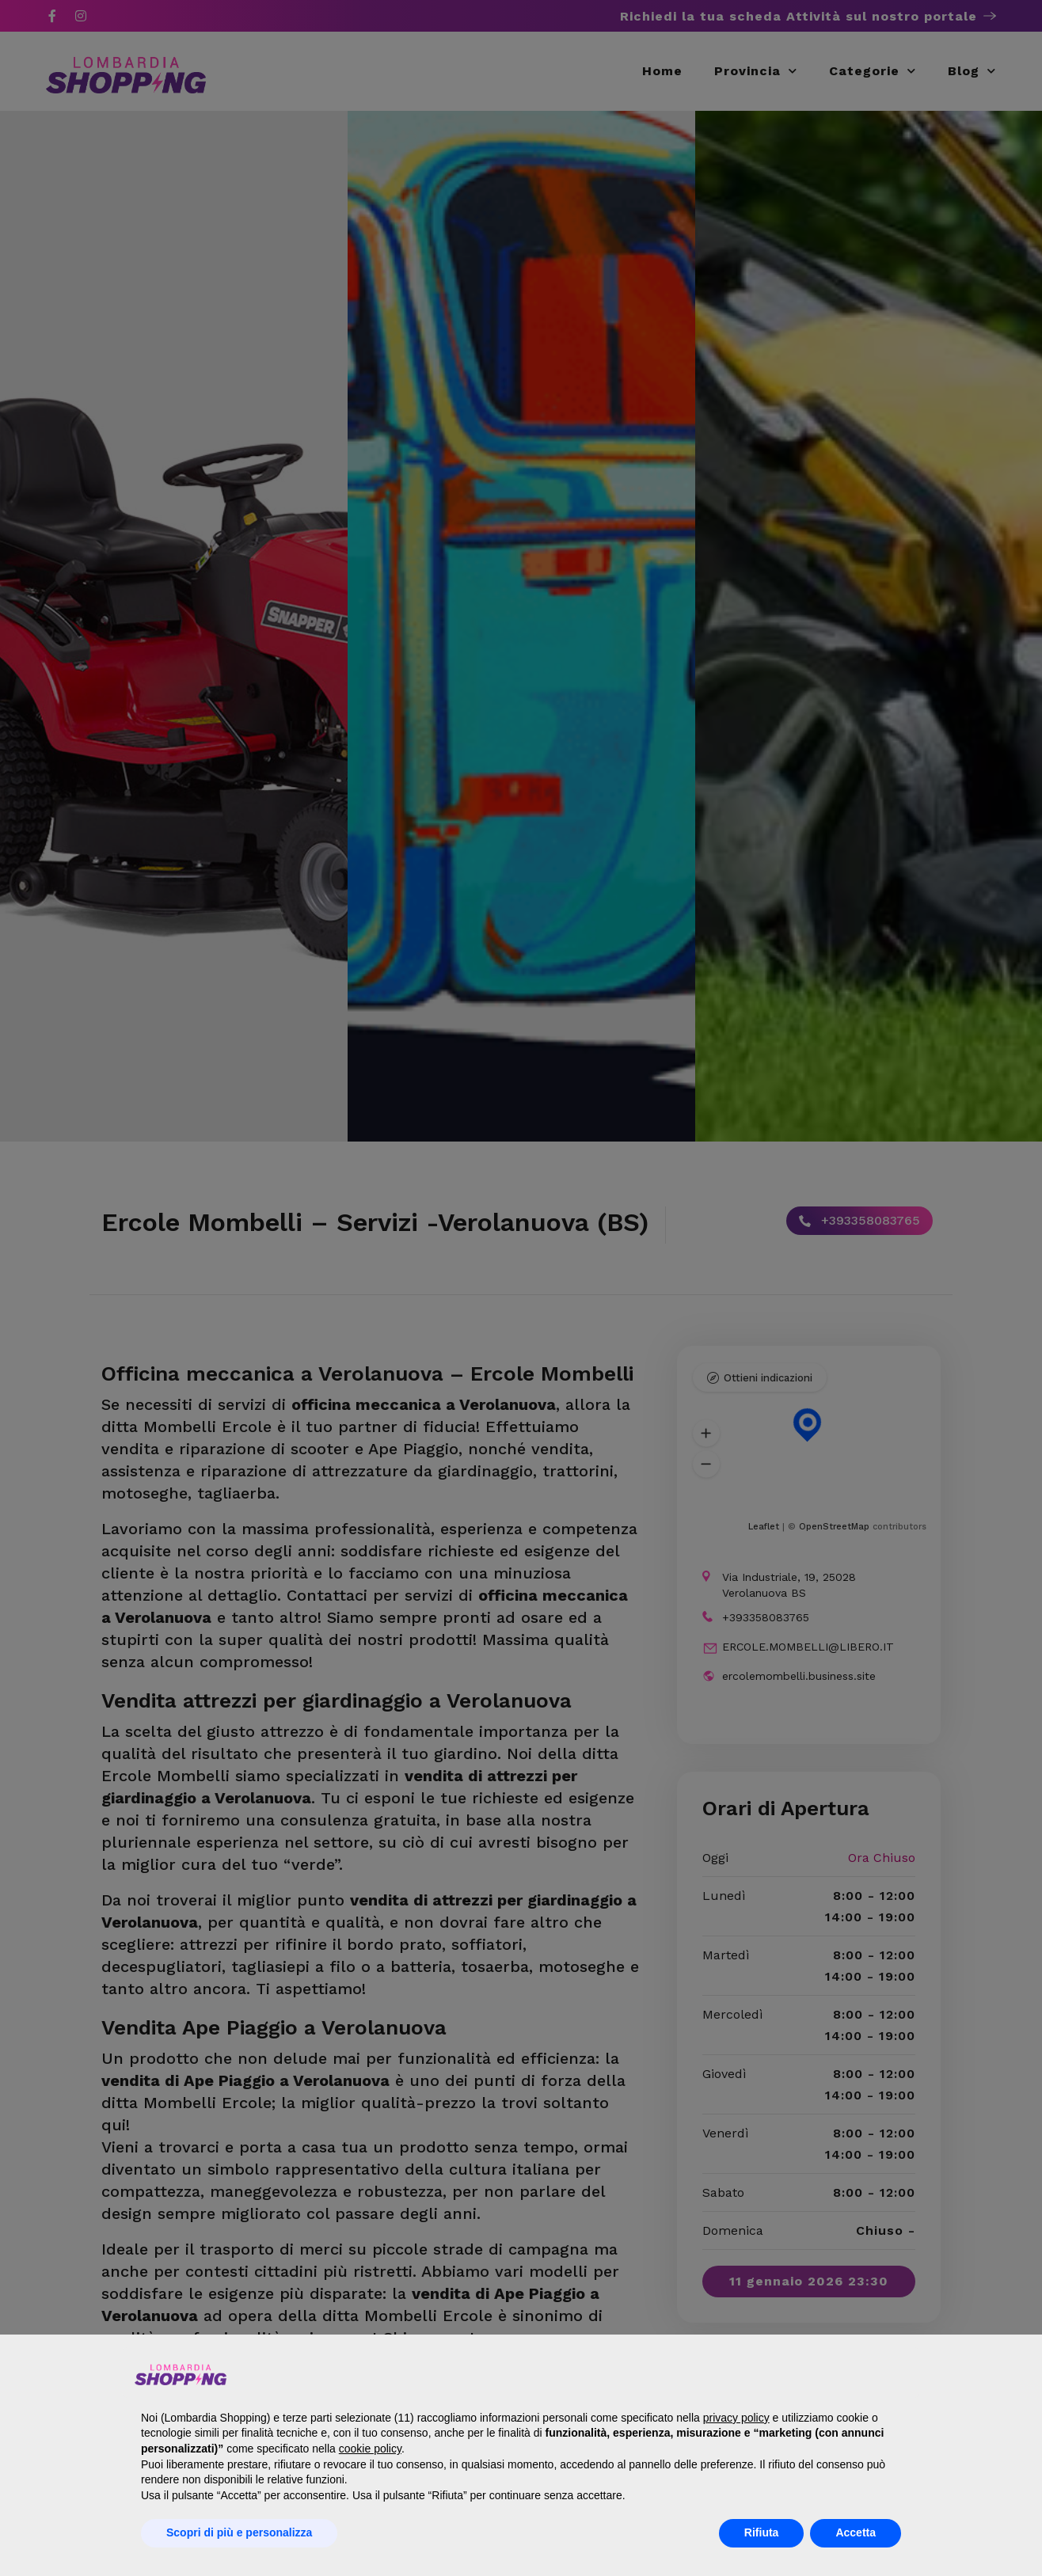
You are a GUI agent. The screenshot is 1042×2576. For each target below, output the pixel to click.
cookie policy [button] (370, 2448)
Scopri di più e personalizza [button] (239, 2532)
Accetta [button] (855, 2532)
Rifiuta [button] (761, 2532)
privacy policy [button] (736, 2417)
